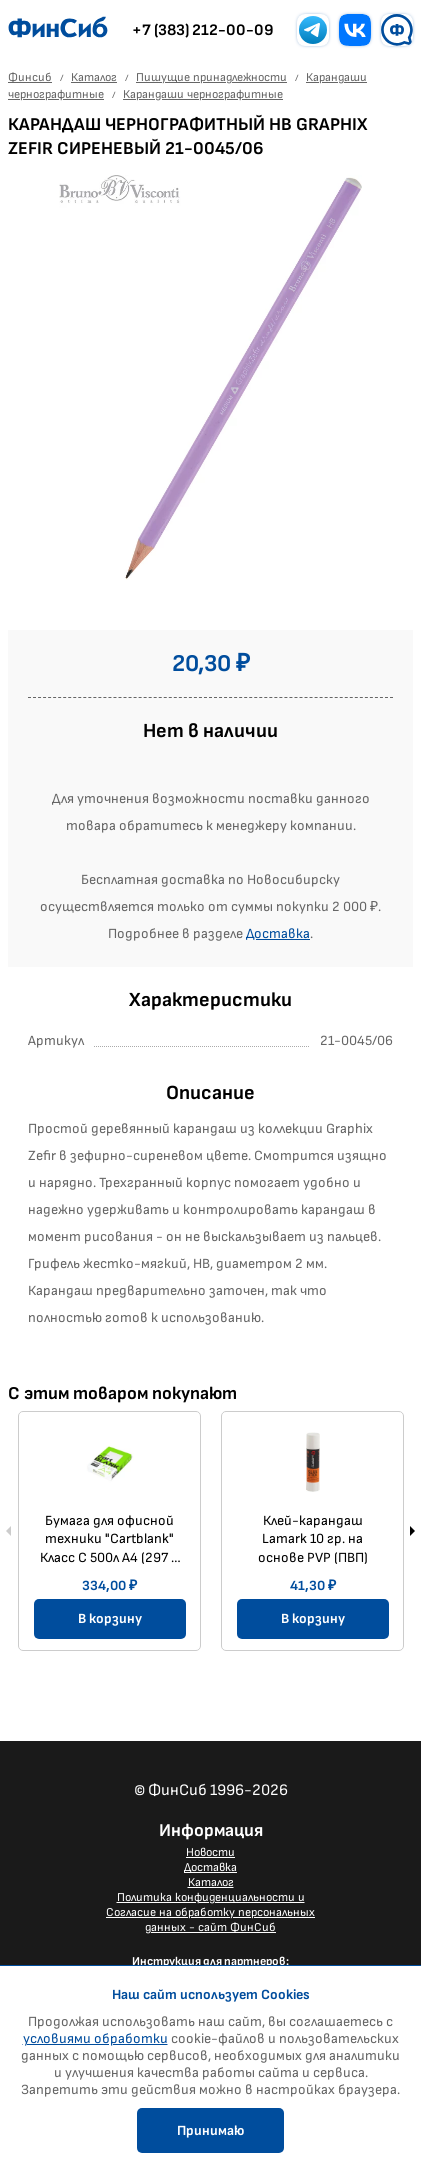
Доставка (278, 933)
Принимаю (210, 2130)
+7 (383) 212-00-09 (203, 30)
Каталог (211, 1882)
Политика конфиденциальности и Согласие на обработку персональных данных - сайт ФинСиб (210, 1912)
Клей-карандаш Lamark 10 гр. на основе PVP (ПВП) (313, 1538)
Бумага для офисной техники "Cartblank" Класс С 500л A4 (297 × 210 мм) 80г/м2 (109, 1539)
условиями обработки (95, 2038)
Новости (210, 1852)
